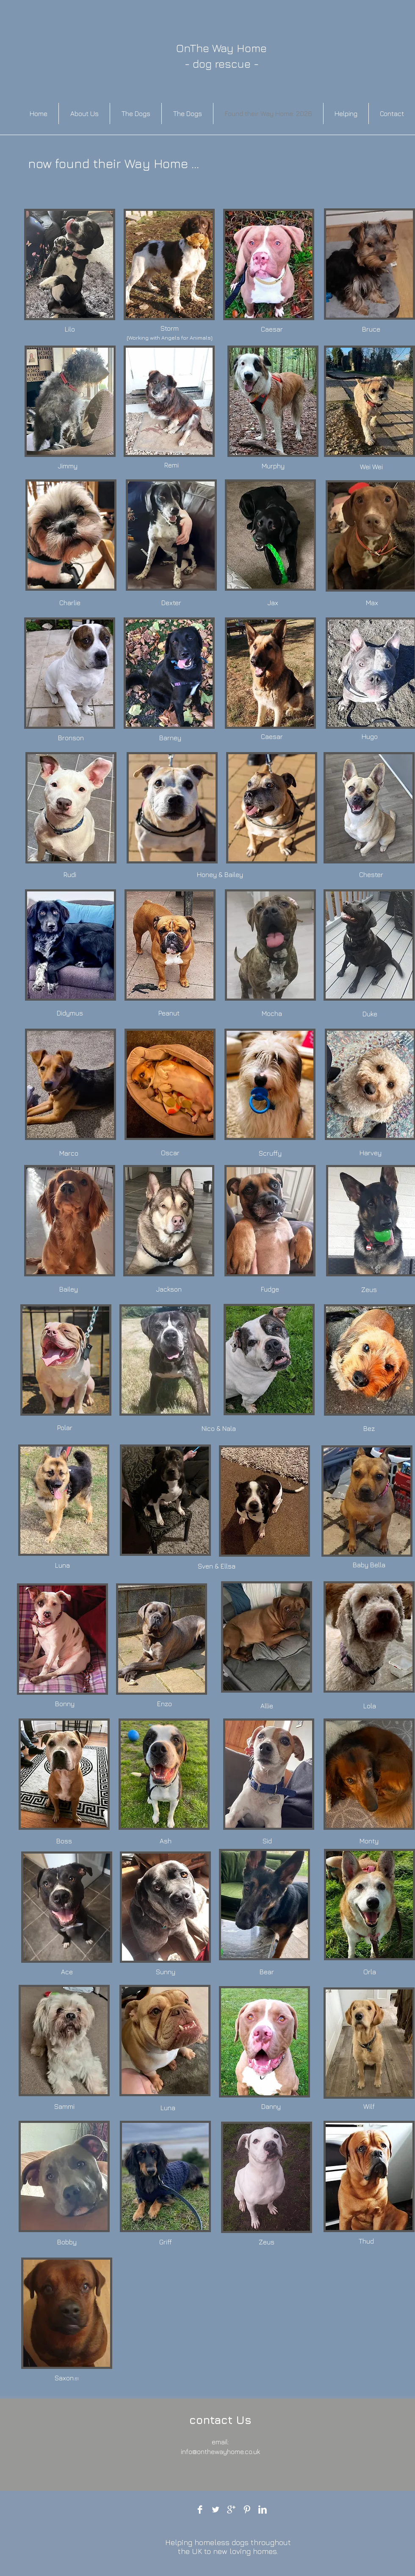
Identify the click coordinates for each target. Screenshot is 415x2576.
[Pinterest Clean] (247, 2509)
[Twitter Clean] (215, 2509)
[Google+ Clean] (231, 2509)
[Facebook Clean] (200, 2509)
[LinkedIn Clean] (262, 2509)
